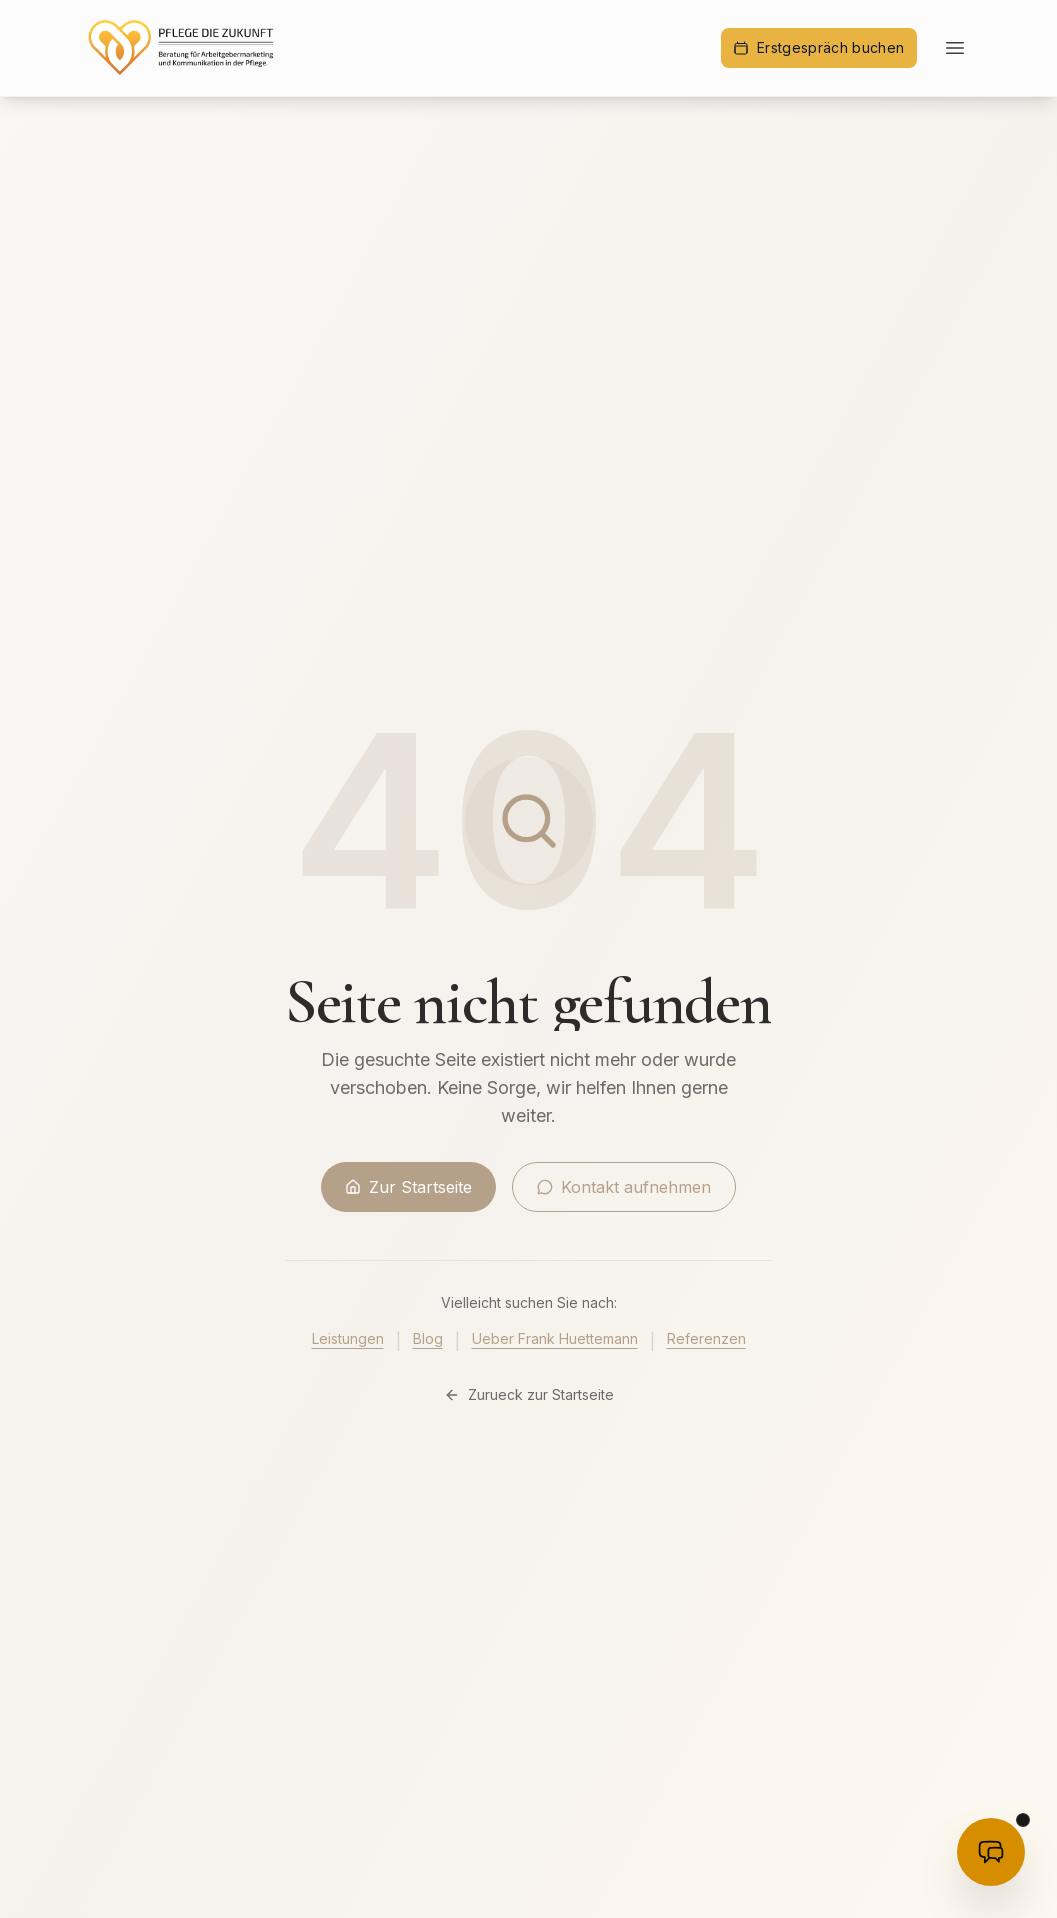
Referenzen (706, 1338)
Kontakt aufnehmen (624, 1187)
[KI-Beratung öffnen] (991, 1852)
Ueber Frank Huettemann (555, 1338)
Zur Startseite (408, 1187)
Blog (428, 1338)
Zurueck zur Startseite (529, 1394)
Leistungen (348, 1338)
